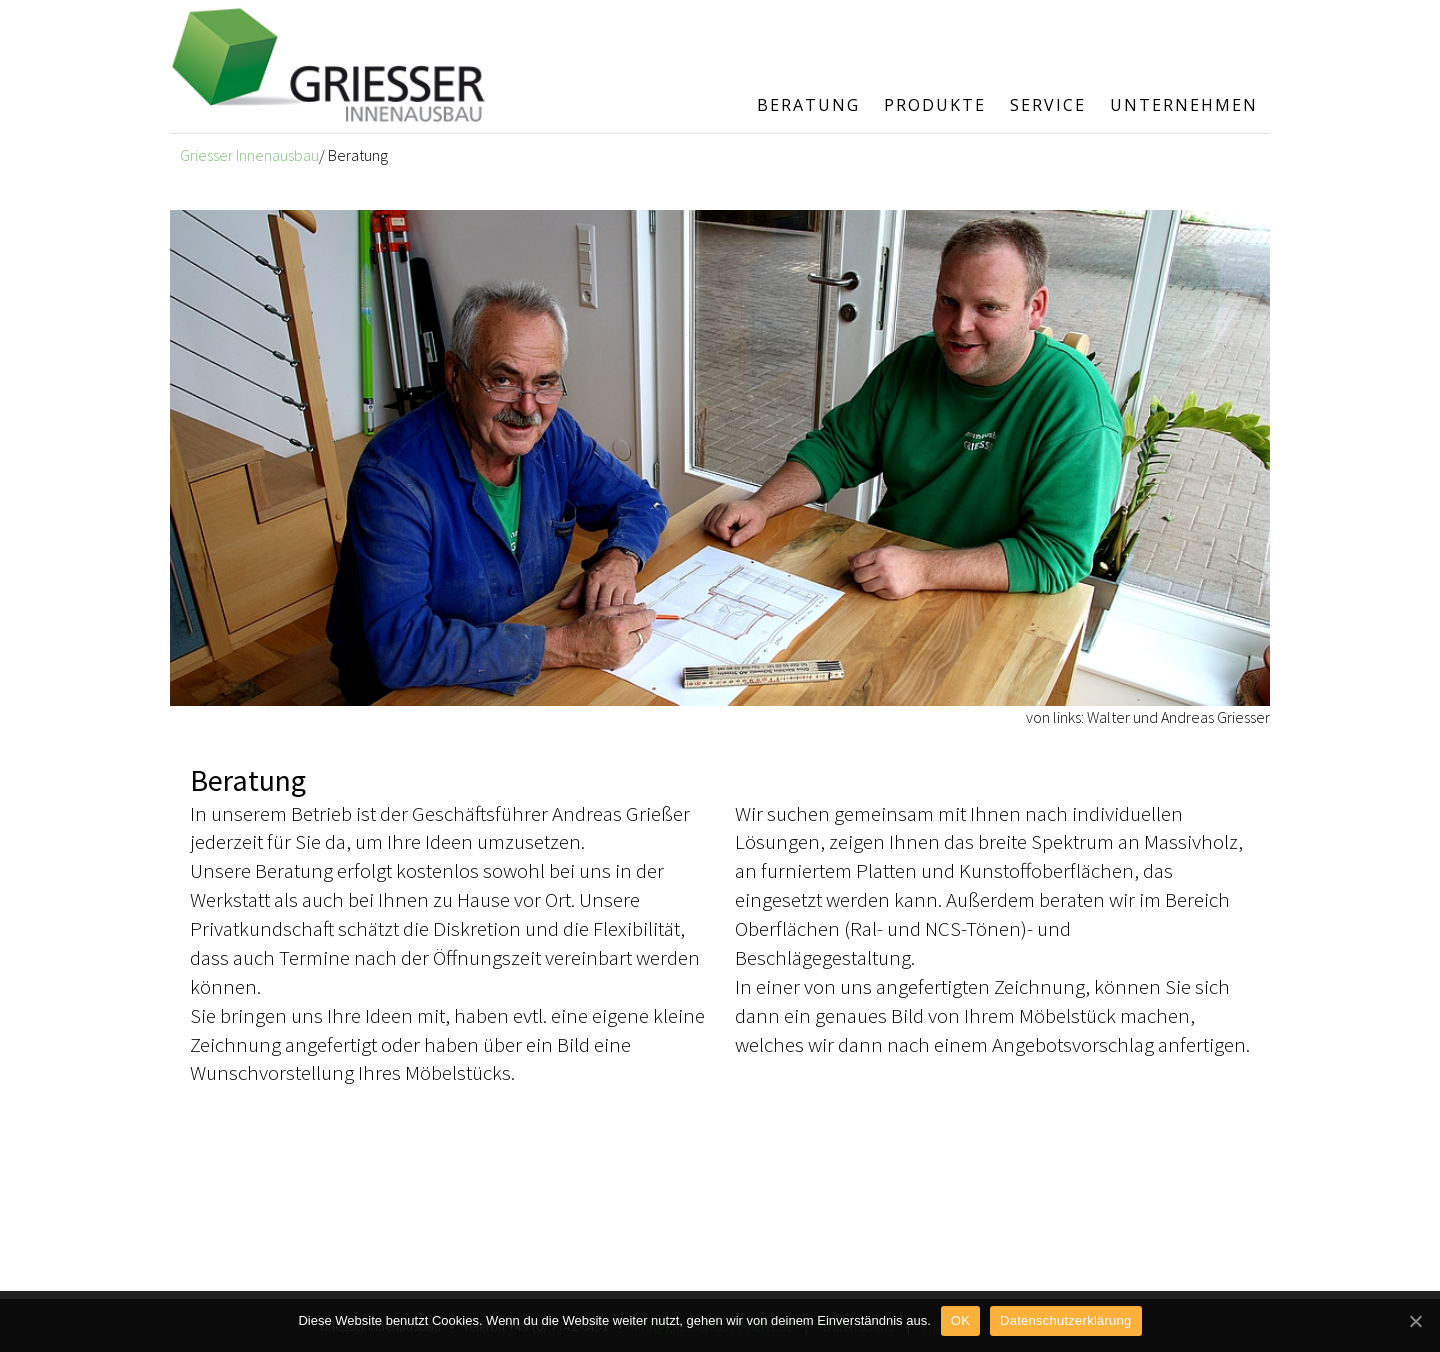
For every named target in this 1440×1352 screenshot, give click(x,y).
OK (960, 1320)
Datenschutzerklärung (1065, 1320)
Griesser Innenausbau (249, 155)
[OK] (1415, 1321)
